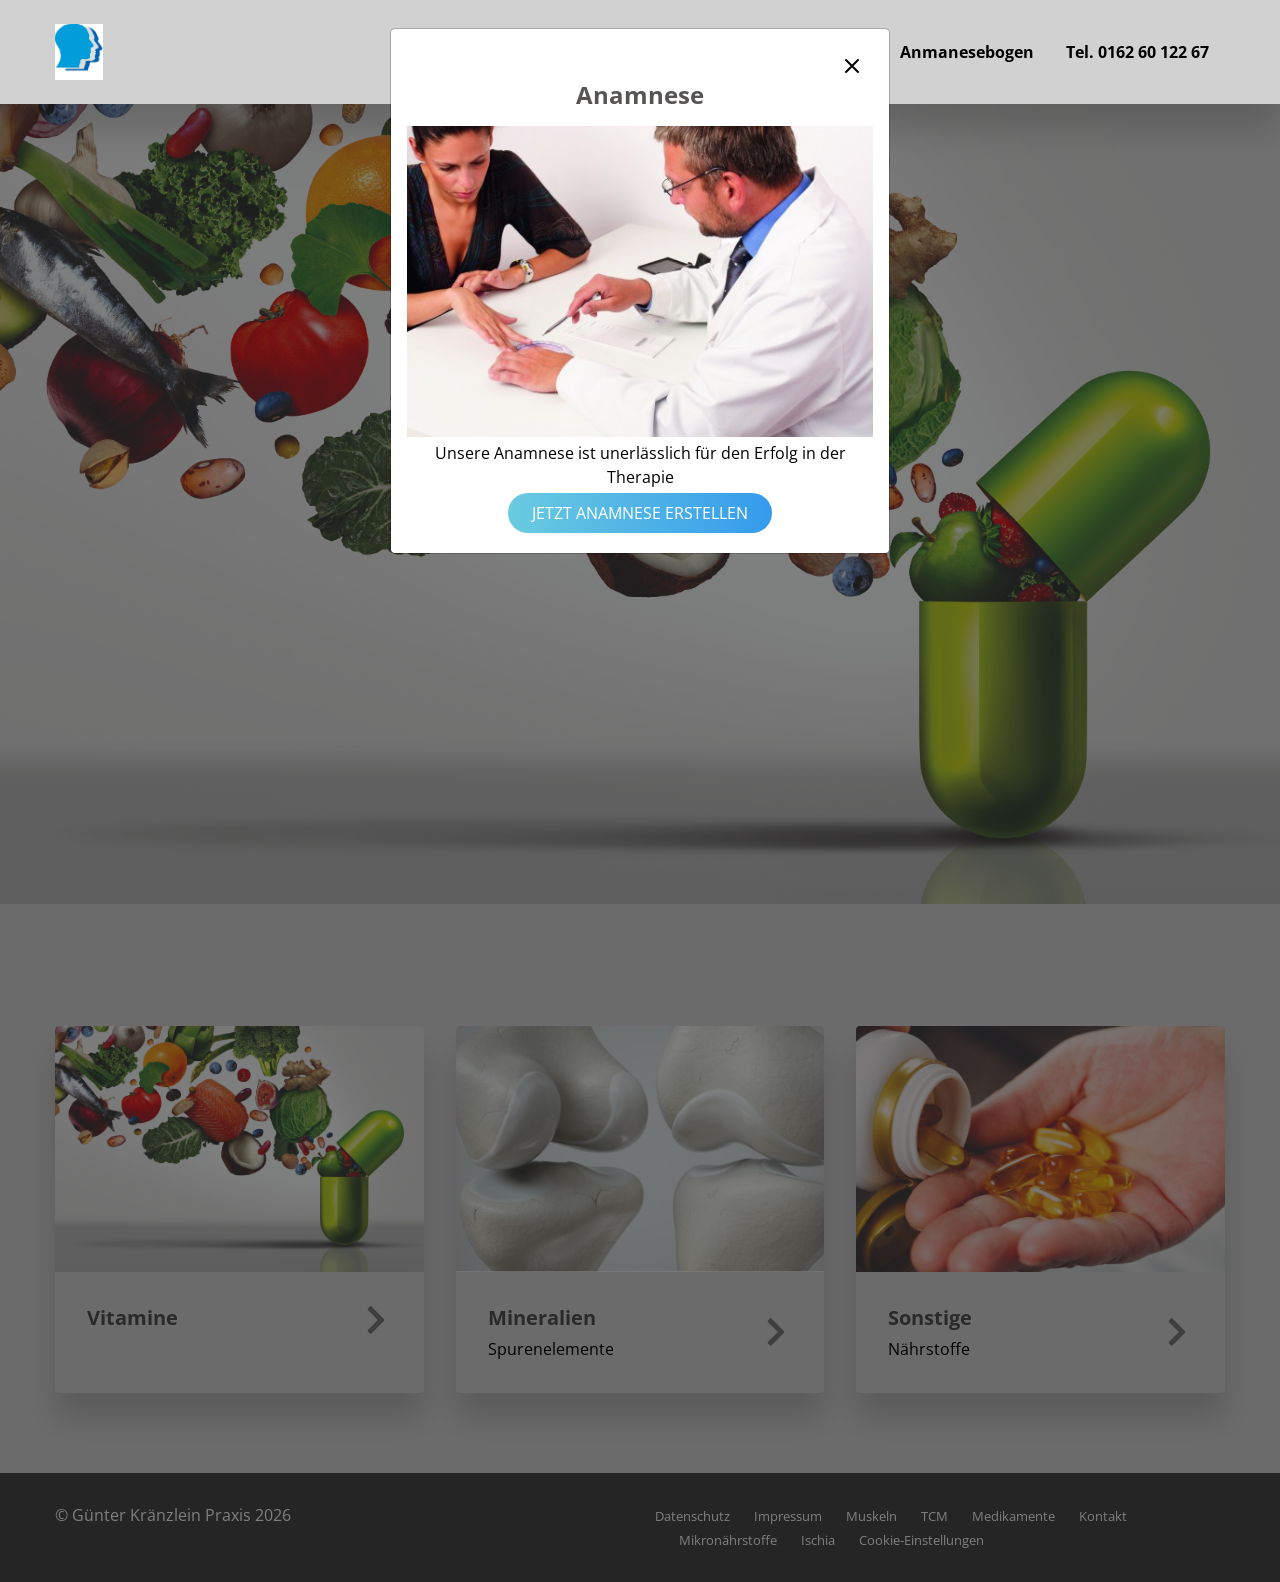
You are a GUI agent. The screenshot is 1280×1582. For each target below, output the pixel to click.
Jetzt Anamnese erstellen (640, 513)
